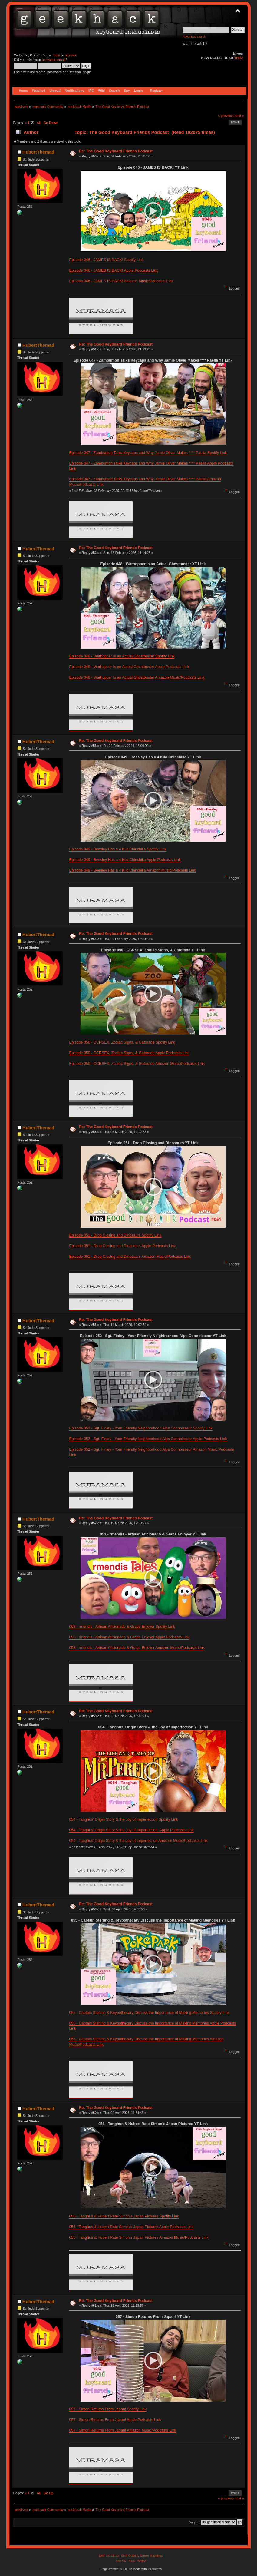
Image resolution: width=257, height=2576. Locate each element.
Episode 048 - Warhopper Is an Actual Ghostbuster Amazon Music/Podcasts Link (136, 677)
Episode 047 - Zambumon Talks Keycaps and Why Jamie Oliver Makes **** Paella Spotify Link (148, 453)
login (56, 55)
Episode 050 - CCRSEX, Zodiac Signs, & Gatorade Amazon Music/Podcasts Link (137, 1063)
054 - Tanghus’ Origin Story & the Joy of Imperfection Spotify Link (123, 1819)
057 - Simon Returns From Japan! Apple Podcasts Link (115, 2420)
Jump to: (194, 2522)
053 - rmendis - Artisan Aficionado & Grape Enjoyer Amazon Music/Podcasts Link (137, 1648)
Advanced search (194, 36)
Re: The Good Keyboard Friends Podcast (116, 151)
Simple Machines (151, 2555)
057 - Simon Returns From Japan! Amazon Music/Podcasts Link (122, 2430)
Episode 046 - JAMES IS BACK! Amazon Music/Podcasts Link (121, 281)
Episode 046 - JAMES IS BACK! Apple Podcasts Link (113, 270)
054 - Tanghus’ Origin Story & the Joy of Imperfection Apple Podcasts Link (131, 1830)
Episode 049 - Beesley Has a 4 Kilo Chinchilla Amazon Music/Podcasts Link (132, 870)
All (38, 122)
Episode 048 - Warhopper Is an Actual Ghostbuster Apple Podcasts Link (129, 667)
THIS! (238, 58)
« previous (226, 116)
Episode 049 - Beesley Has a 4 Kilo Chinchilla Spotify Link (117, 849)
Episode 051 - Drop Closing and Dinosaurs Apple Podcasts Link (122, 1246)
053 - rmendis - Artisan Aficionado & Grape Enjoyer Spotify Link (122, 1626)
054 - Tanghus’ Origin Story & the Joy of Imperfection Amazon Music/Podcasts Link (138, 1841)
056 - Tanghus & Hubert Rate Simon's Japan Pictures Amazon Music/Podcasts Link (138, 2237)
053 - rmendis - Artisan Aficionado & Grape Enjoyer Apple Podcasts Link (129, 1637)
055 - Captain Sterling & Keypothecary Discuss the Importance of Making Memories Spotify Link (149, 2013)
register (70, 55)
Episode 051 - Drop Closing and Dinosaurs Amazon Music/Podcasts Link (130, 1256)
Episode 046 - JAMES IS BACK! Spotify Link (106, 260)
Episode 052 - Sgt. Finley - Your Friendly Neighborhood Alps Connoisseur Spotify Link (140, 1428)
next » (239, 116)
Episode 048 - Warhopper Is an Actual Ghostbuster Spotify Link (122, 656)
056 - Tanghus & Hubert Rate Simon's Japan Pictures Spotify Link (124, 2216)
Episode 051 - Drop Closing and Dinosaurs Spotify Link (115, 1235)
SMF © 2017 (129, 2555)
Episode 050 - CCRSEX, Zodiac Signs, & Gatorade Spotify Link (122, 1042)
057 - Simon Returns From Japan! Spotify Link (108, 2409)
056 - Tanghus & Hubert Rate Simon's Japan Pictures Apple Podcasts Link (131, 2227)
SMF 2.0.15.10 (109, 2555)
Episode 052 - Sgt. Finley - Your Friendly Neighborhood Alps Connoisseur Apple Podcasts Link (148, 1439)
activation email (53, 59)
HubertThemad (38, 151)
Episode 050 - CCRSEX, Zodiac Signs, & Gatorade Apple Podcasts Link (129, 1053)
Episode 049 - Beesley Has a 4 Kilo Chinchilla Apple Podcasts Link (125, 860)
